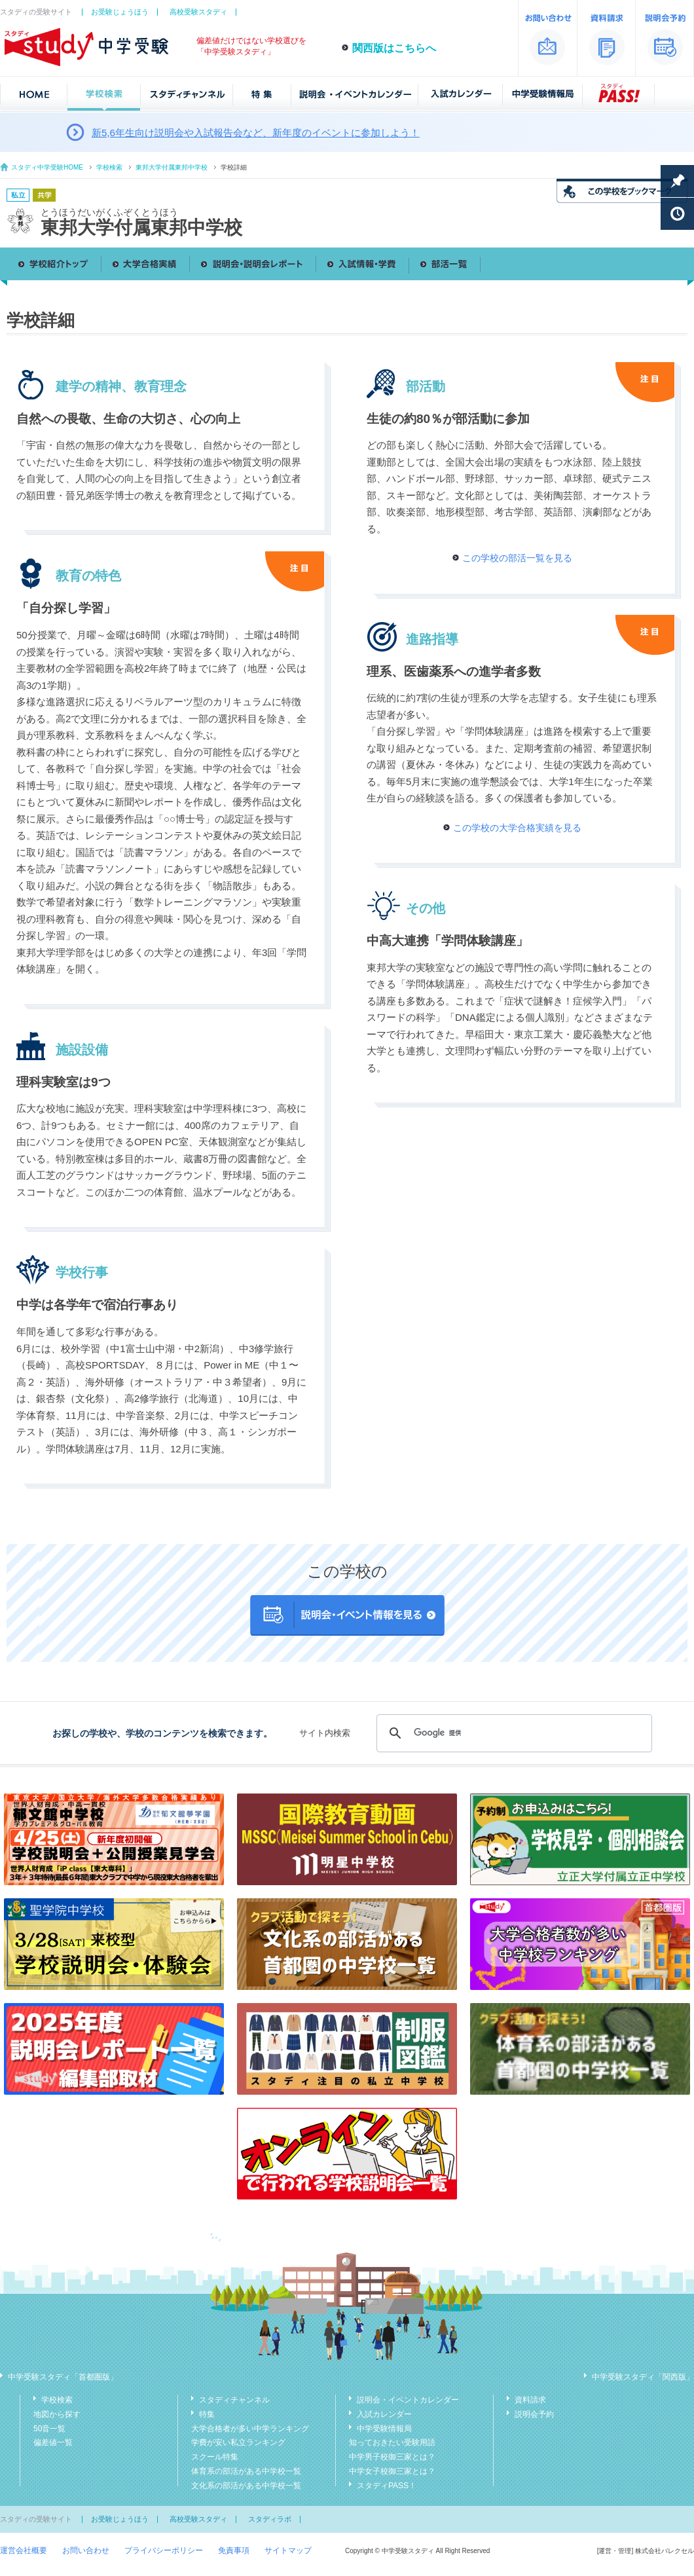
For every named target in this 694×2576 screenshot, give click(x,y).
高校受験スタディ (198, 12)
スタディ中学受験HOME (47, 167)
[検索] (512, 1733)
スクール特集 (214, 2456)
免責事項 (233, 2550)
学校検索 (109, 167)
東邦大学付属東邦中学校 (172, 167)
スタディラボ (269, 2519)
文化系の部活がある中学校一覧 (246, 2485)
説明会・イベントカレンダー (408, 2399)
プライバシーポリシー (163, 2550)
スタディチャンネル (234, 2399)
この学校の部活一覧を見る (517, 558)
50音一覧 (49, 2428)
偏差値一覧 (53, 2442)
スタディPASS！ (386, 2485)
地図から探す (57, 2414)
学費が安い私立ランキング (238, 2442)
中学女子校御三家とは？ (392, 2471)
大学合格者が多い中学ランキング (250, 2428)
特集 (207, 2414)
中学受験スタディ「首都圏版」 (63, 2377)
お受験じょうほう (120, 12)
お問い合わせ (85, 2550)
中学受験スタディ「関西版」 (643, 2377)
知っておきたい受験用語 (392, 2442)
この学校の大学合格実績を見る (517, 827)
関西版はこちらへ (394, 48)
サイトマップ (288, 2550)
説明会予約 (534, 2414)
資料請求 (530, 2399)
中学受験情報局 (384, 2428)
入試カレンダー (384, 2414)
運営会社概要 (23, 2550)
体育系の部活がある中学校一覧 (246, 2471)
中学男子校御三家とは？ (392, 2456)
